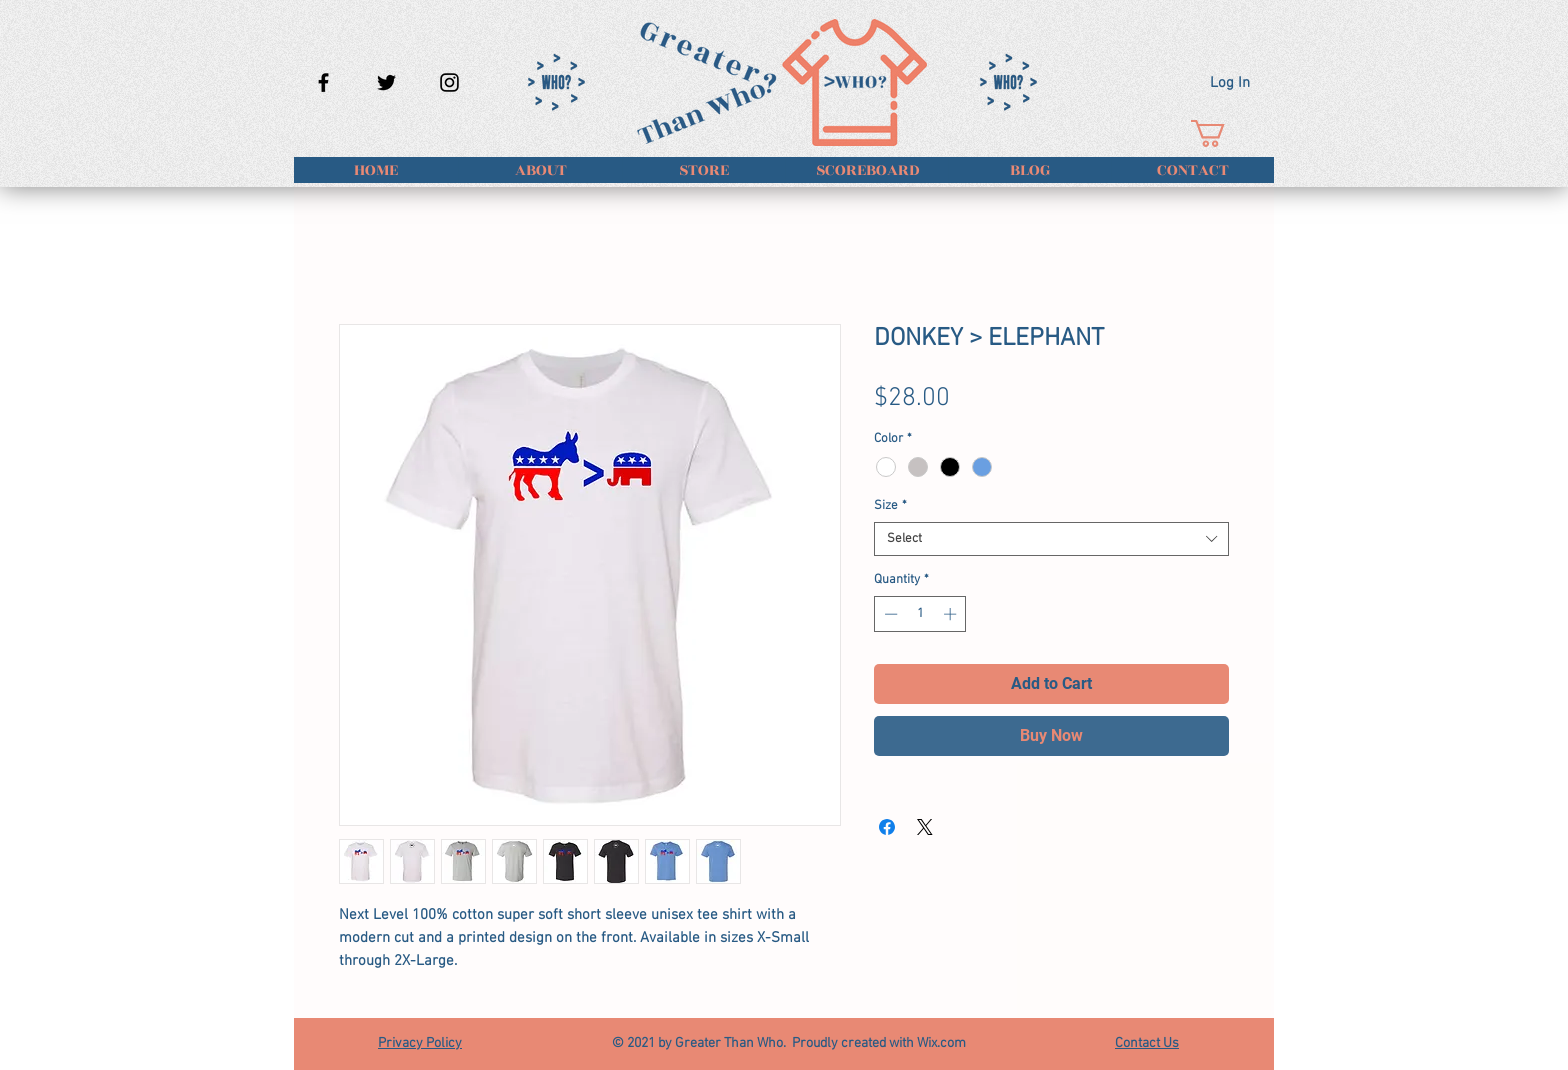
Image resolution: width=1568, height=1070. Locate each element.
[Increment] (952, 614)
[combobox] (1051, 539)
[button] (1224, 133)
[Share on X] (925, 827)
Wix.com (941, 1043)
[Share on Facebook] (887, 827)
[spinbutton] (920, 614)
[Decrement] (889, 614)
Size (890, 506)
